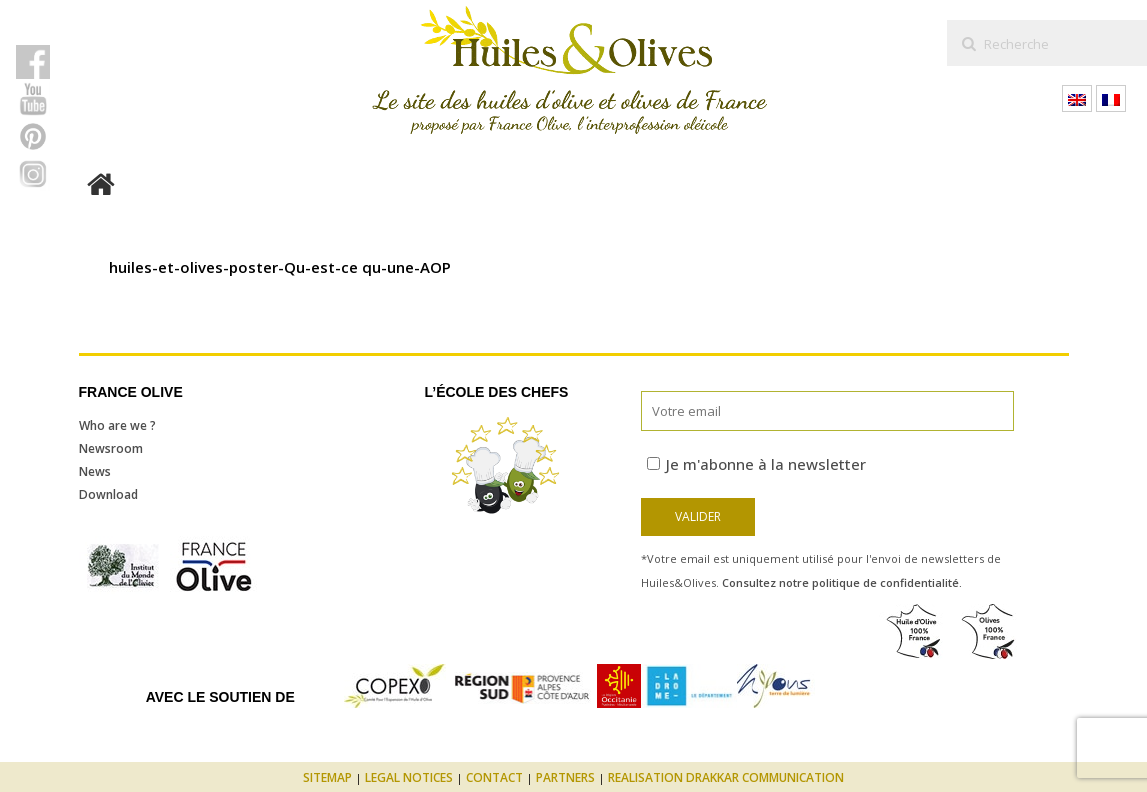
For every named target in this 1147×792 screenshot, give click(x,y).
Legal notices (409, 777)
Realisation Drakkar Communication (726, 777)
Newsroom (111, 448)
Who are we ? (117, 425)
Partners (565, 777)
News (95, 471)
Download (108, 494)
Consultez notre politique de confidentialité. (842, 582)
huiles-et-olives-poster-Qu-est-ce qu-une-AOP (280, 267)
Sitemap (327, 777)
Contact (494, 777)
